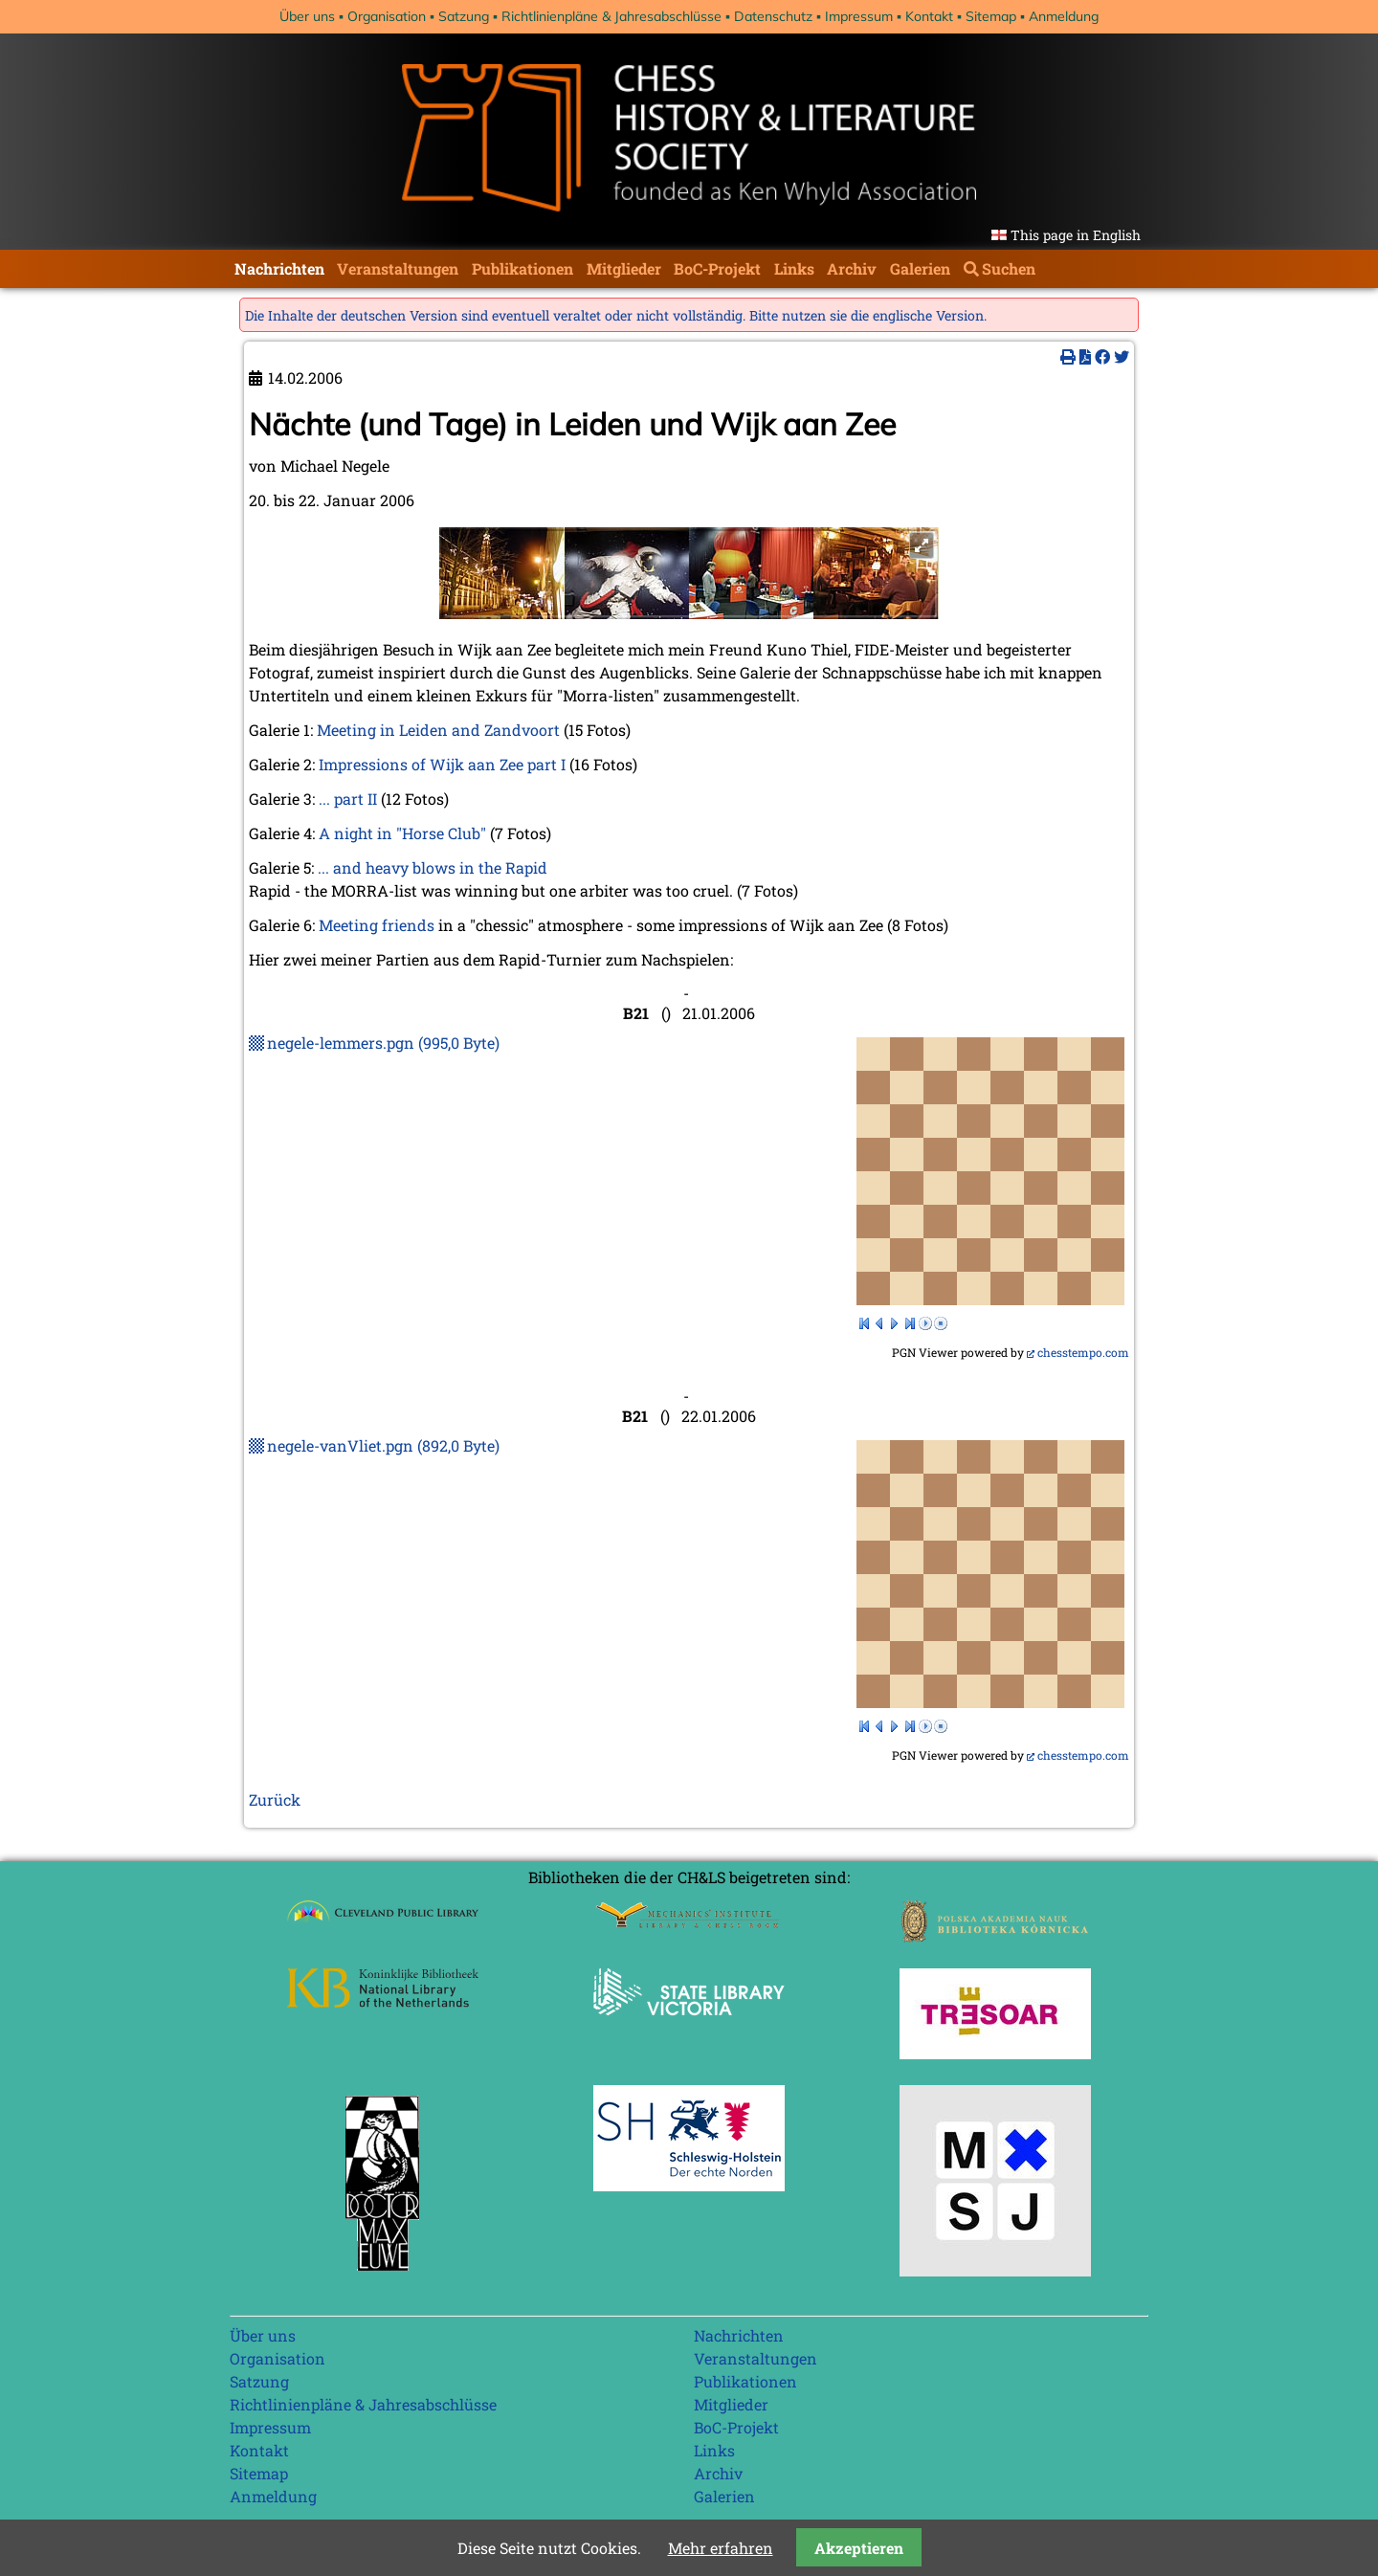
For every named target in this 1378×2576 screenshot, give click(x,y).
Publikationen (522, 268)
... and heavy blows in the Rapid (432, 867)
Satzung (463, 16)
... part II (348, 798)
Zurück (274, 1799)
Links (794, 268)
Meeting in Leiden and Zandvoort (438, 730)
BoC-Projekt (717, 268)
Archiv (852, 268)
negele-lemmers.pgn (383, 1043)
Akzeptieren (858, 2548)
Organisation (386, 16)
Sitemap (991, 16)
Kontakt (929, 16)
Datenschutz (773, 16)
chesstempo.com (1083, 1352)
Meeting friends (376, 925)
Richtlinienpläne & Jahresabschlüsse (611, 16)
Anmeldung (1064, 16)
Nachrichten (279, 268)
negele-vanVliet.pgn (383, 1445)
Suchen (1008, 268)
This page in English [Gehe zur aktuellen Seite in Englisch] (1076, 235)
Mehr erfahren (720, 2548)
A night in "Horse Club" (402, 833)
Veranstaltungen (397, 268)
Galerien (920, 268)
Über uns (307, 16)
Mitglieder (624, 268)
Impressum (859, 16)
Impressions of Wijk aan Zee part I (442, 764)
